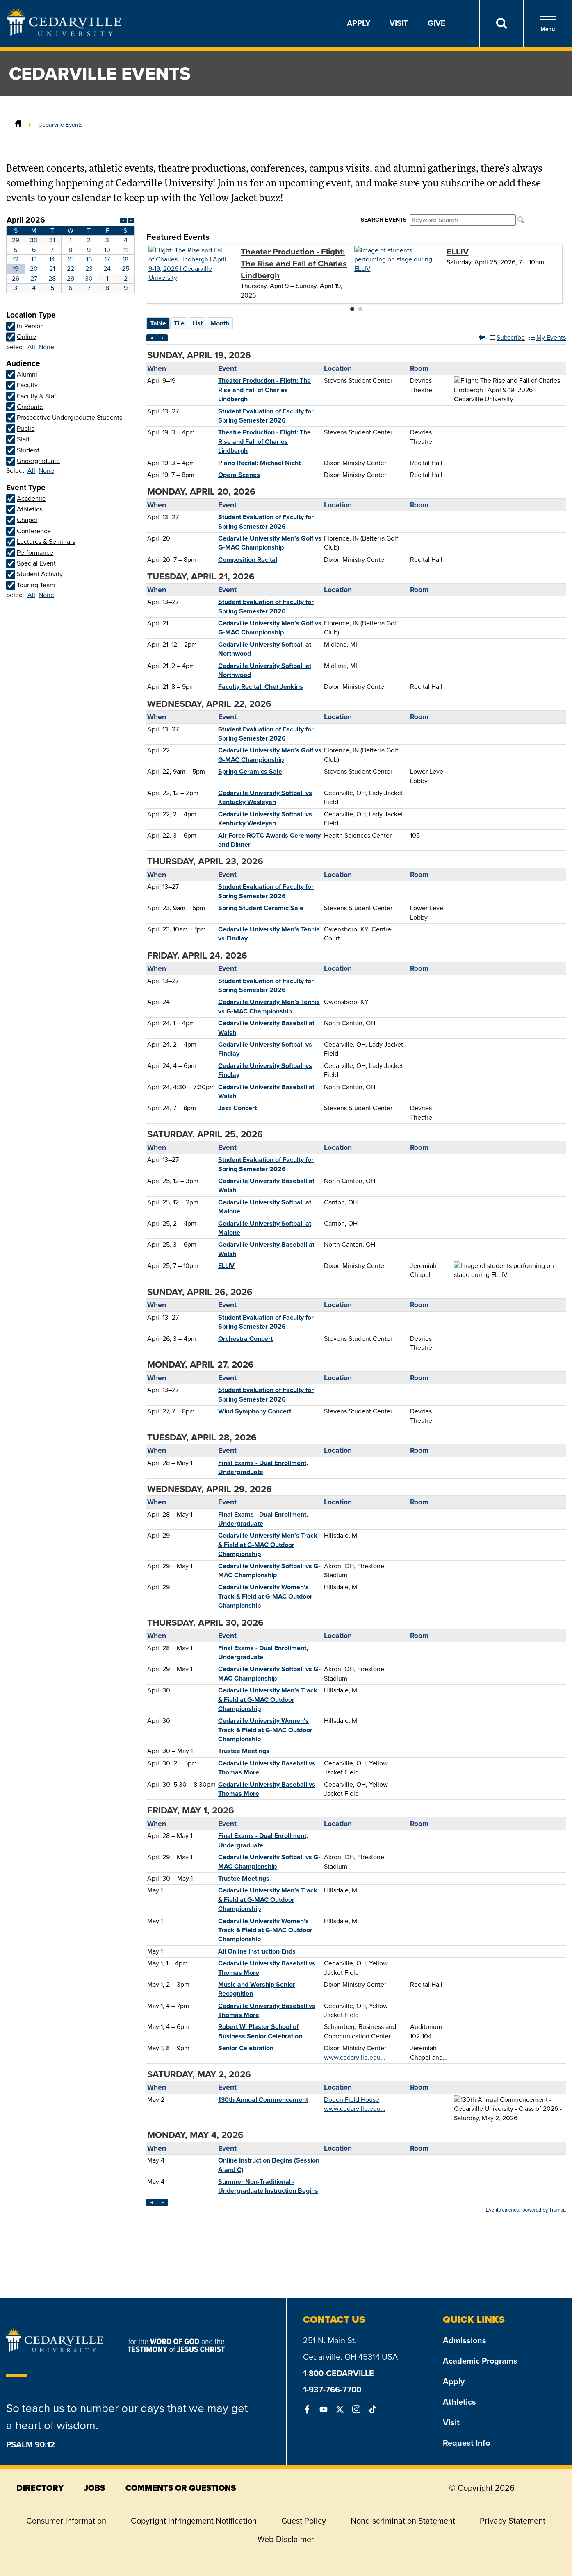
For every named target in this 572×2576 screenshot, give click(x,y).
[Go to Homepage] (64, 33)
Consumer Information (66, 2521)
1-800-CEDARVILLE (338, 2373)
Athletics (459, 2402)
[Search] (501, 23)
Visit (399, 23)
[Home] (18, 124)
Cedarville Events (60, 124)
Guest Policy (303, 2521)
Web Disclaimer (286, 2539)
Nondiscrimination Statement (403, 2521)
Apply (358, 23)
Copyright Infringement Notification (194, 2521)
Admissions (464, 2340)
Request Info (466, 2443)
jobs (94, 2488)
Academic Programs (480, 2361)
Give (436, 23)
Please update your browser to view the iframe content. (70, 253)
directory (40, 2488)
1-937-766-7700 (332, 2389)
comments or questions (180, 2488)
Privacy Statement (512, 2521)
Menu (548, 23)
